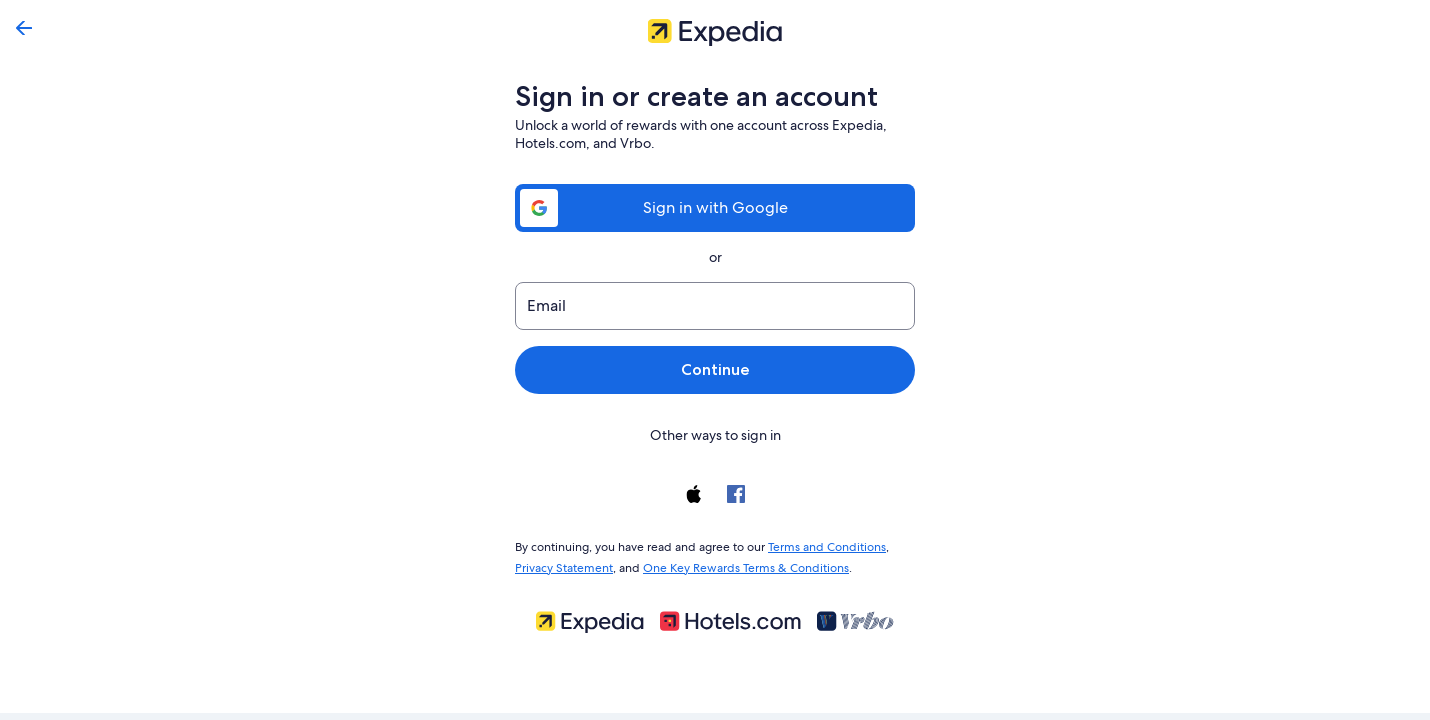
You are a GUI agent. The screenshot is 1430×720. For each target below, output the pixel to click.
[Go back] (24, 28)
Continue (715, 369)
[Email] (715, 306)
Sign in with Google (715, 207)
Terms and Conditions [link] (817, 545)
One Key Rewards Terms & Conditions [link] (740, 564)
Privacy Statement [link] (563, 564)
